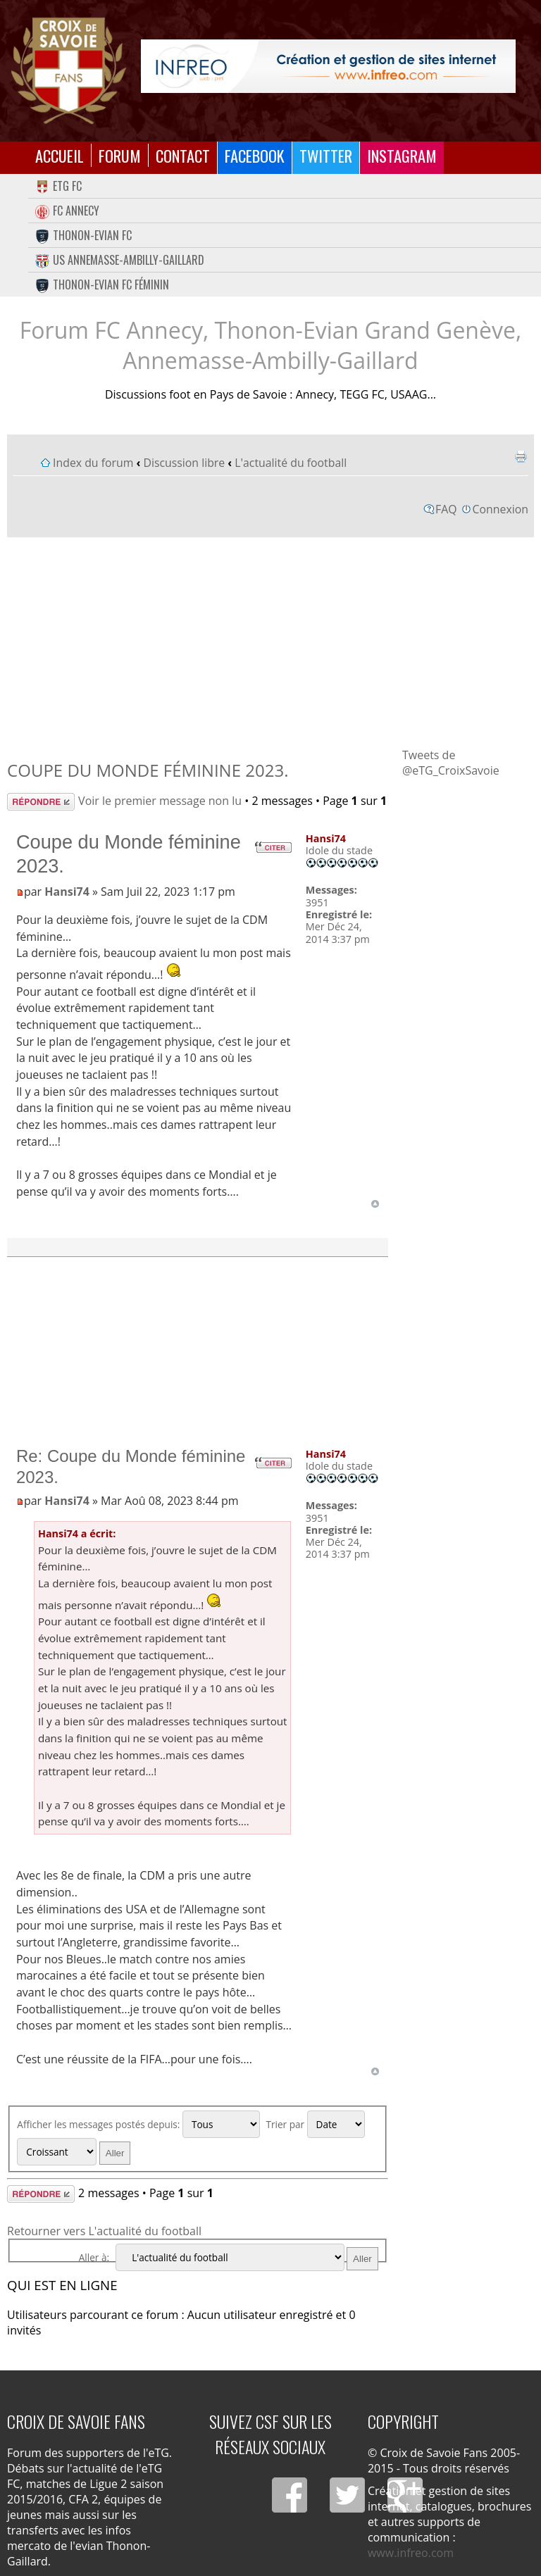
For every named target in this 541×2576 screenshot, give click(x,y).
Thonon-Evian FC (83, 235)
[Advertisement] (270, 641)
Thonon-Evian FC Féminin (102, 284)
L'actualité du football (291, 462)
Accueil (59, 155)
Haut (375, 1204)
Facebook (255, 155)
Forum (120, 155)
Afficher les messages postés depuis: (138, 2124)
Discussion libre (184, 462)
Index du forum (93, 462)
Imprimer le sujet (520, 456)
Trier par (315, 2124)
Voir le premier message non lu (160, 800)
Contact (183, 155)
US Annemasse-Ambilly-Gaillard (119, 259)
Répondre (41, 802)
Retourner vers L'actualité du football (104, 2231)
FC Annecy (67, 210)
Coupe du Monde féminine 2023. (147, 770)
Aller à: (94, 2257)
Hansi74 (66, 891)
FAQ (446, 509)
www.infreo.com (411, 2553)
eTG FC (58, 185)
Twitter (325, 155)
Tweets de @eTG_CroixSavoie (450, 762)
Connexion (500, 509)
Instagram (402, 155)
